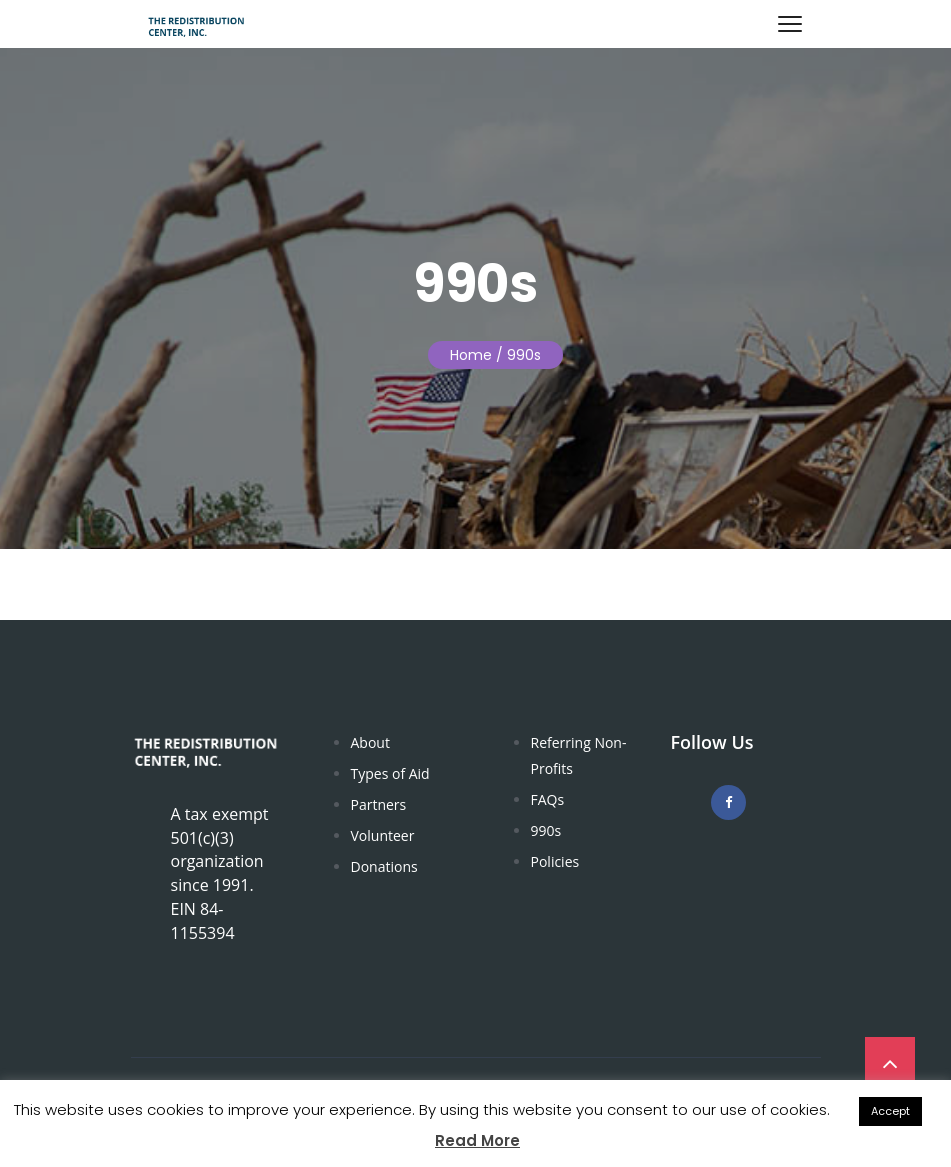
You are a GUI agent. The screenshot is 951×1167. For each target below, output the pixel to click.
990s (546, 830)
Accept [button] (890, 1111)
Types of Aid (390, 773)
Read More (477, 1140)
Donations (384, 866)
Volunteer (383, 835)
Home (471, 355)
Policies (555, 861)
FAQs (548, 799)
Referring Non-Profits (579, 755)
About (370, 742)
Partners (379, 804)
